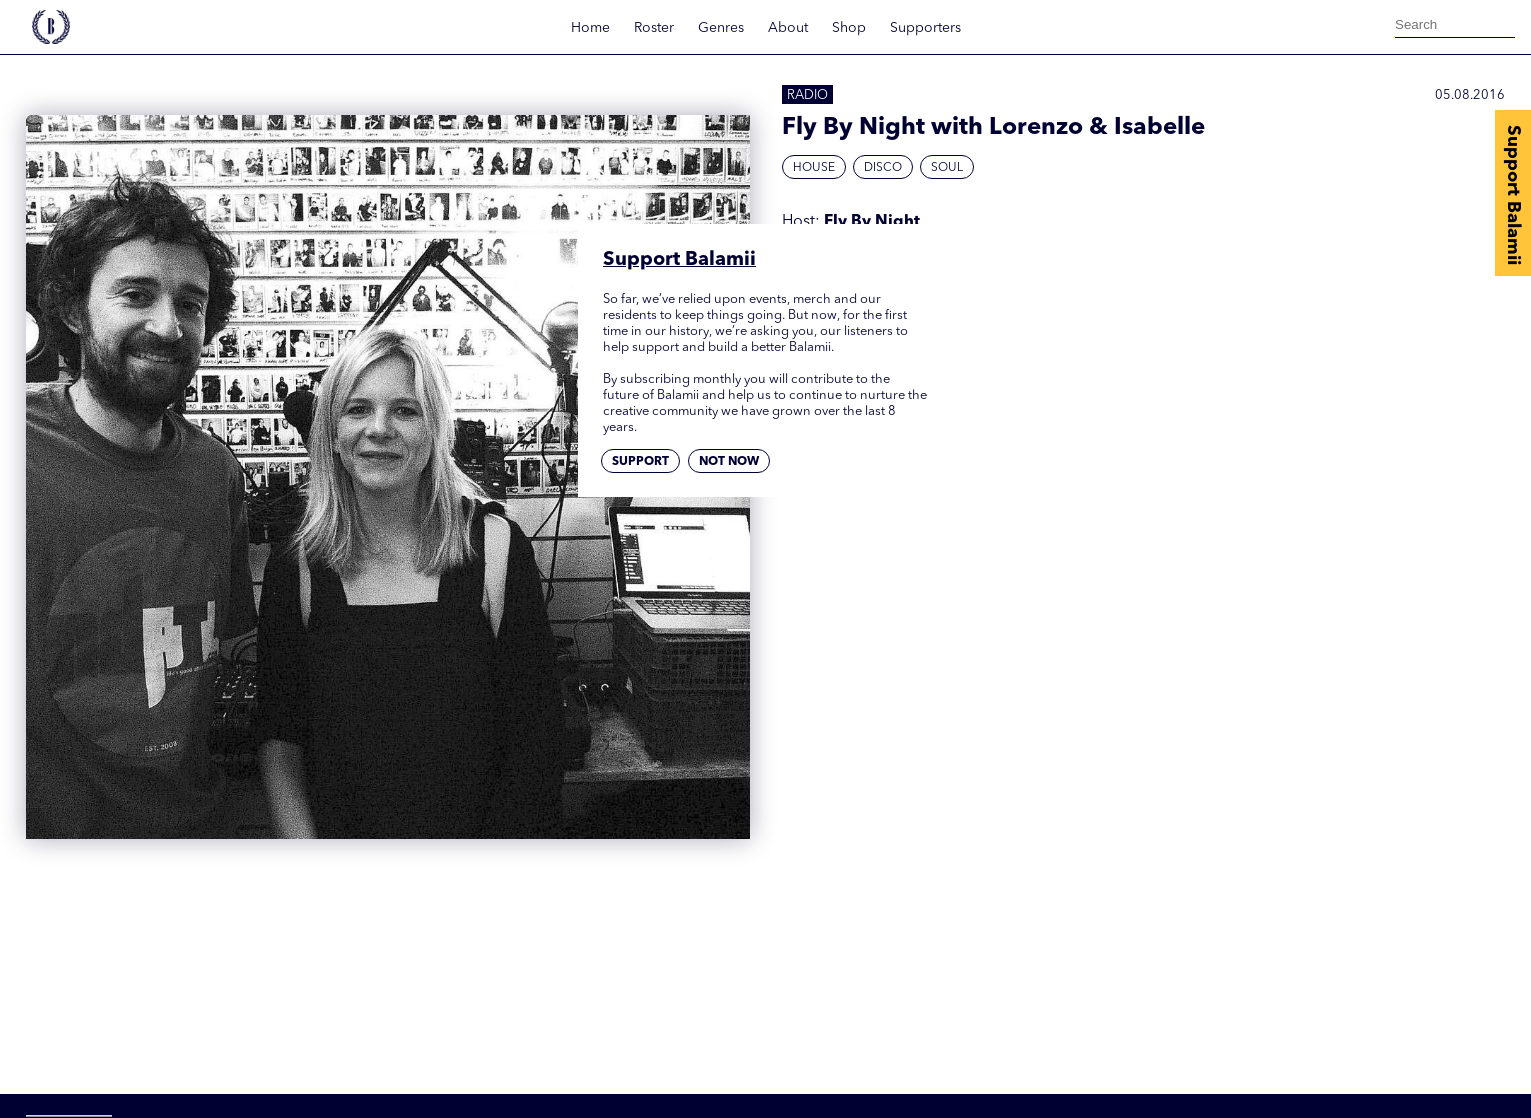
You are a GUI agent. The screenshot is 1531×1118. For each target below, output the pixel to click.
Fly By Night (872, 222)
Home (590, 28)
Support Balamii (1513, 195)
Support (640, 462)
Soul (947, 168)
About (788, 28)
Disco (883, 168)
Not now (729, 462)
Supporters (925, 28)
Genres (721, 28)
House (814, 168)
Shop (849, 28)
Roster (654, 28)
